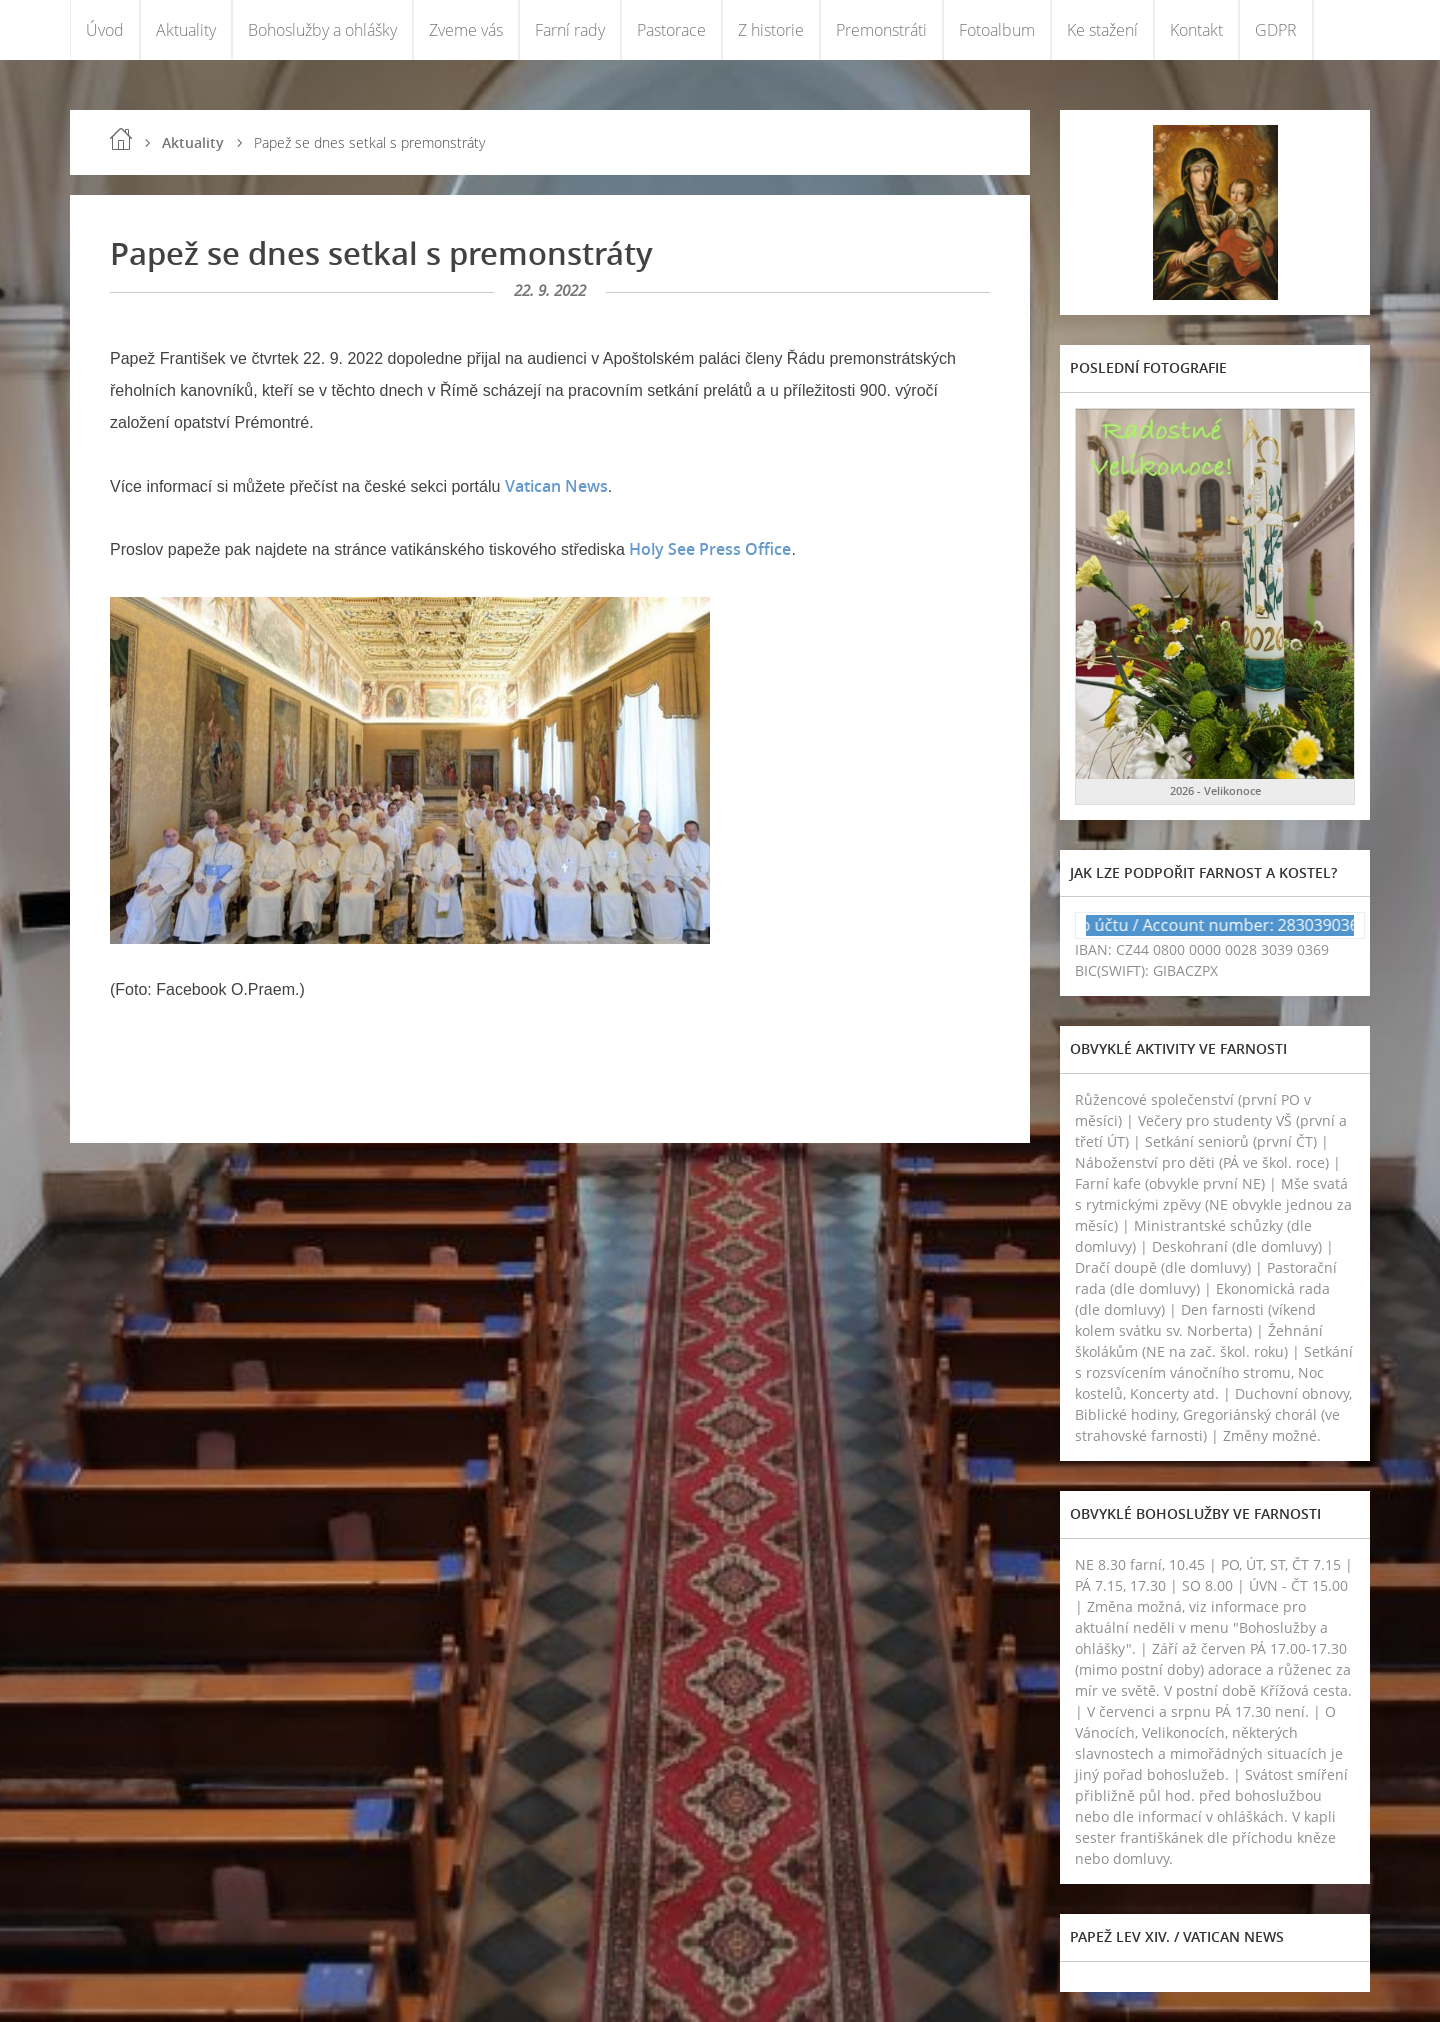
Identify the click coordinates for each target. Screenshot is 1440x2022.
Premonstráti (881, 30)
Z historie (771, 30)
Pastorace (671, 30)
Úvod (105, 30)
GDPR (1276, 30)
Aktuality (186, 30)
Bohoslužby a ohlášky (322, 30)
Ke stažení (1102, 30)
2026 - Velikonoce (1215, 790)
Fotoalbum (997, 30)
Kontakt (1196, 30)
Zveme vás (466, 30)
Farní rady (570, 30)
